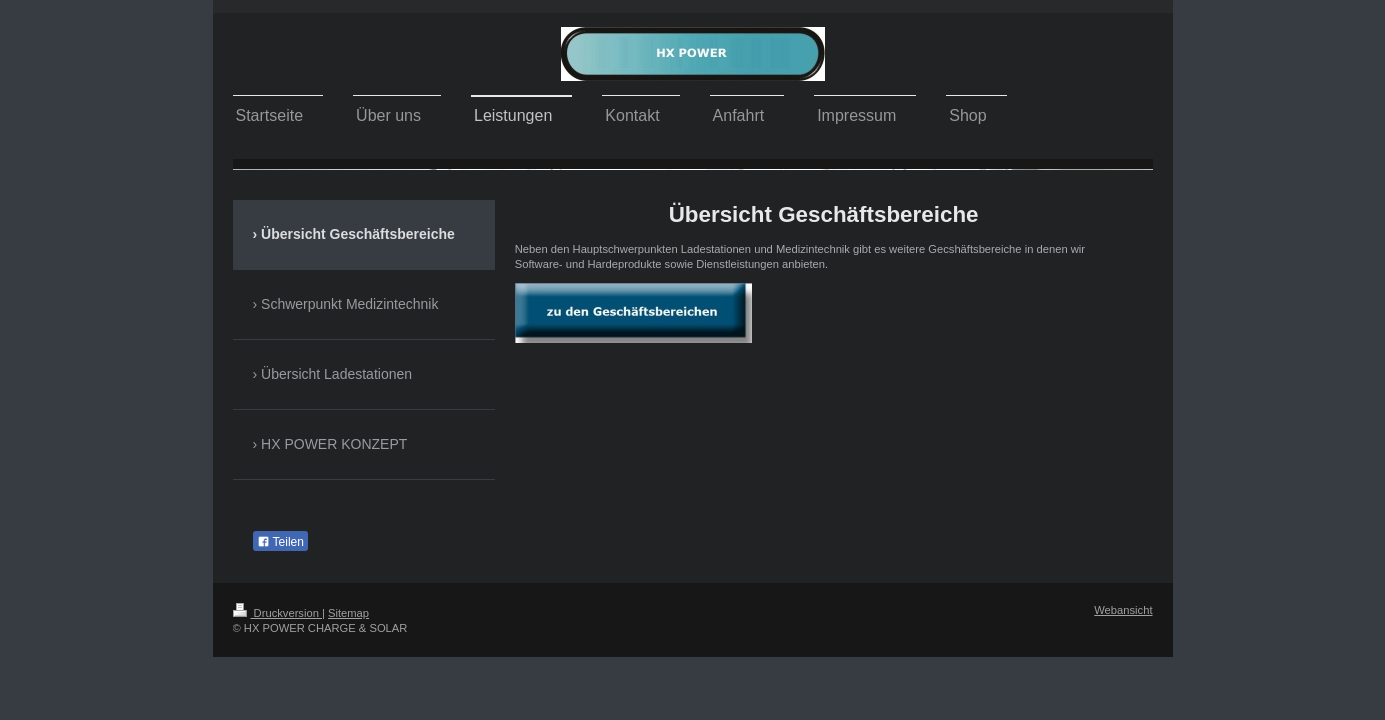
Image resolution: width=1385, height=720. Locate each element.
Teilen (280, 542)
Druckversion (278, 613)
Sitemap (348, 613)
